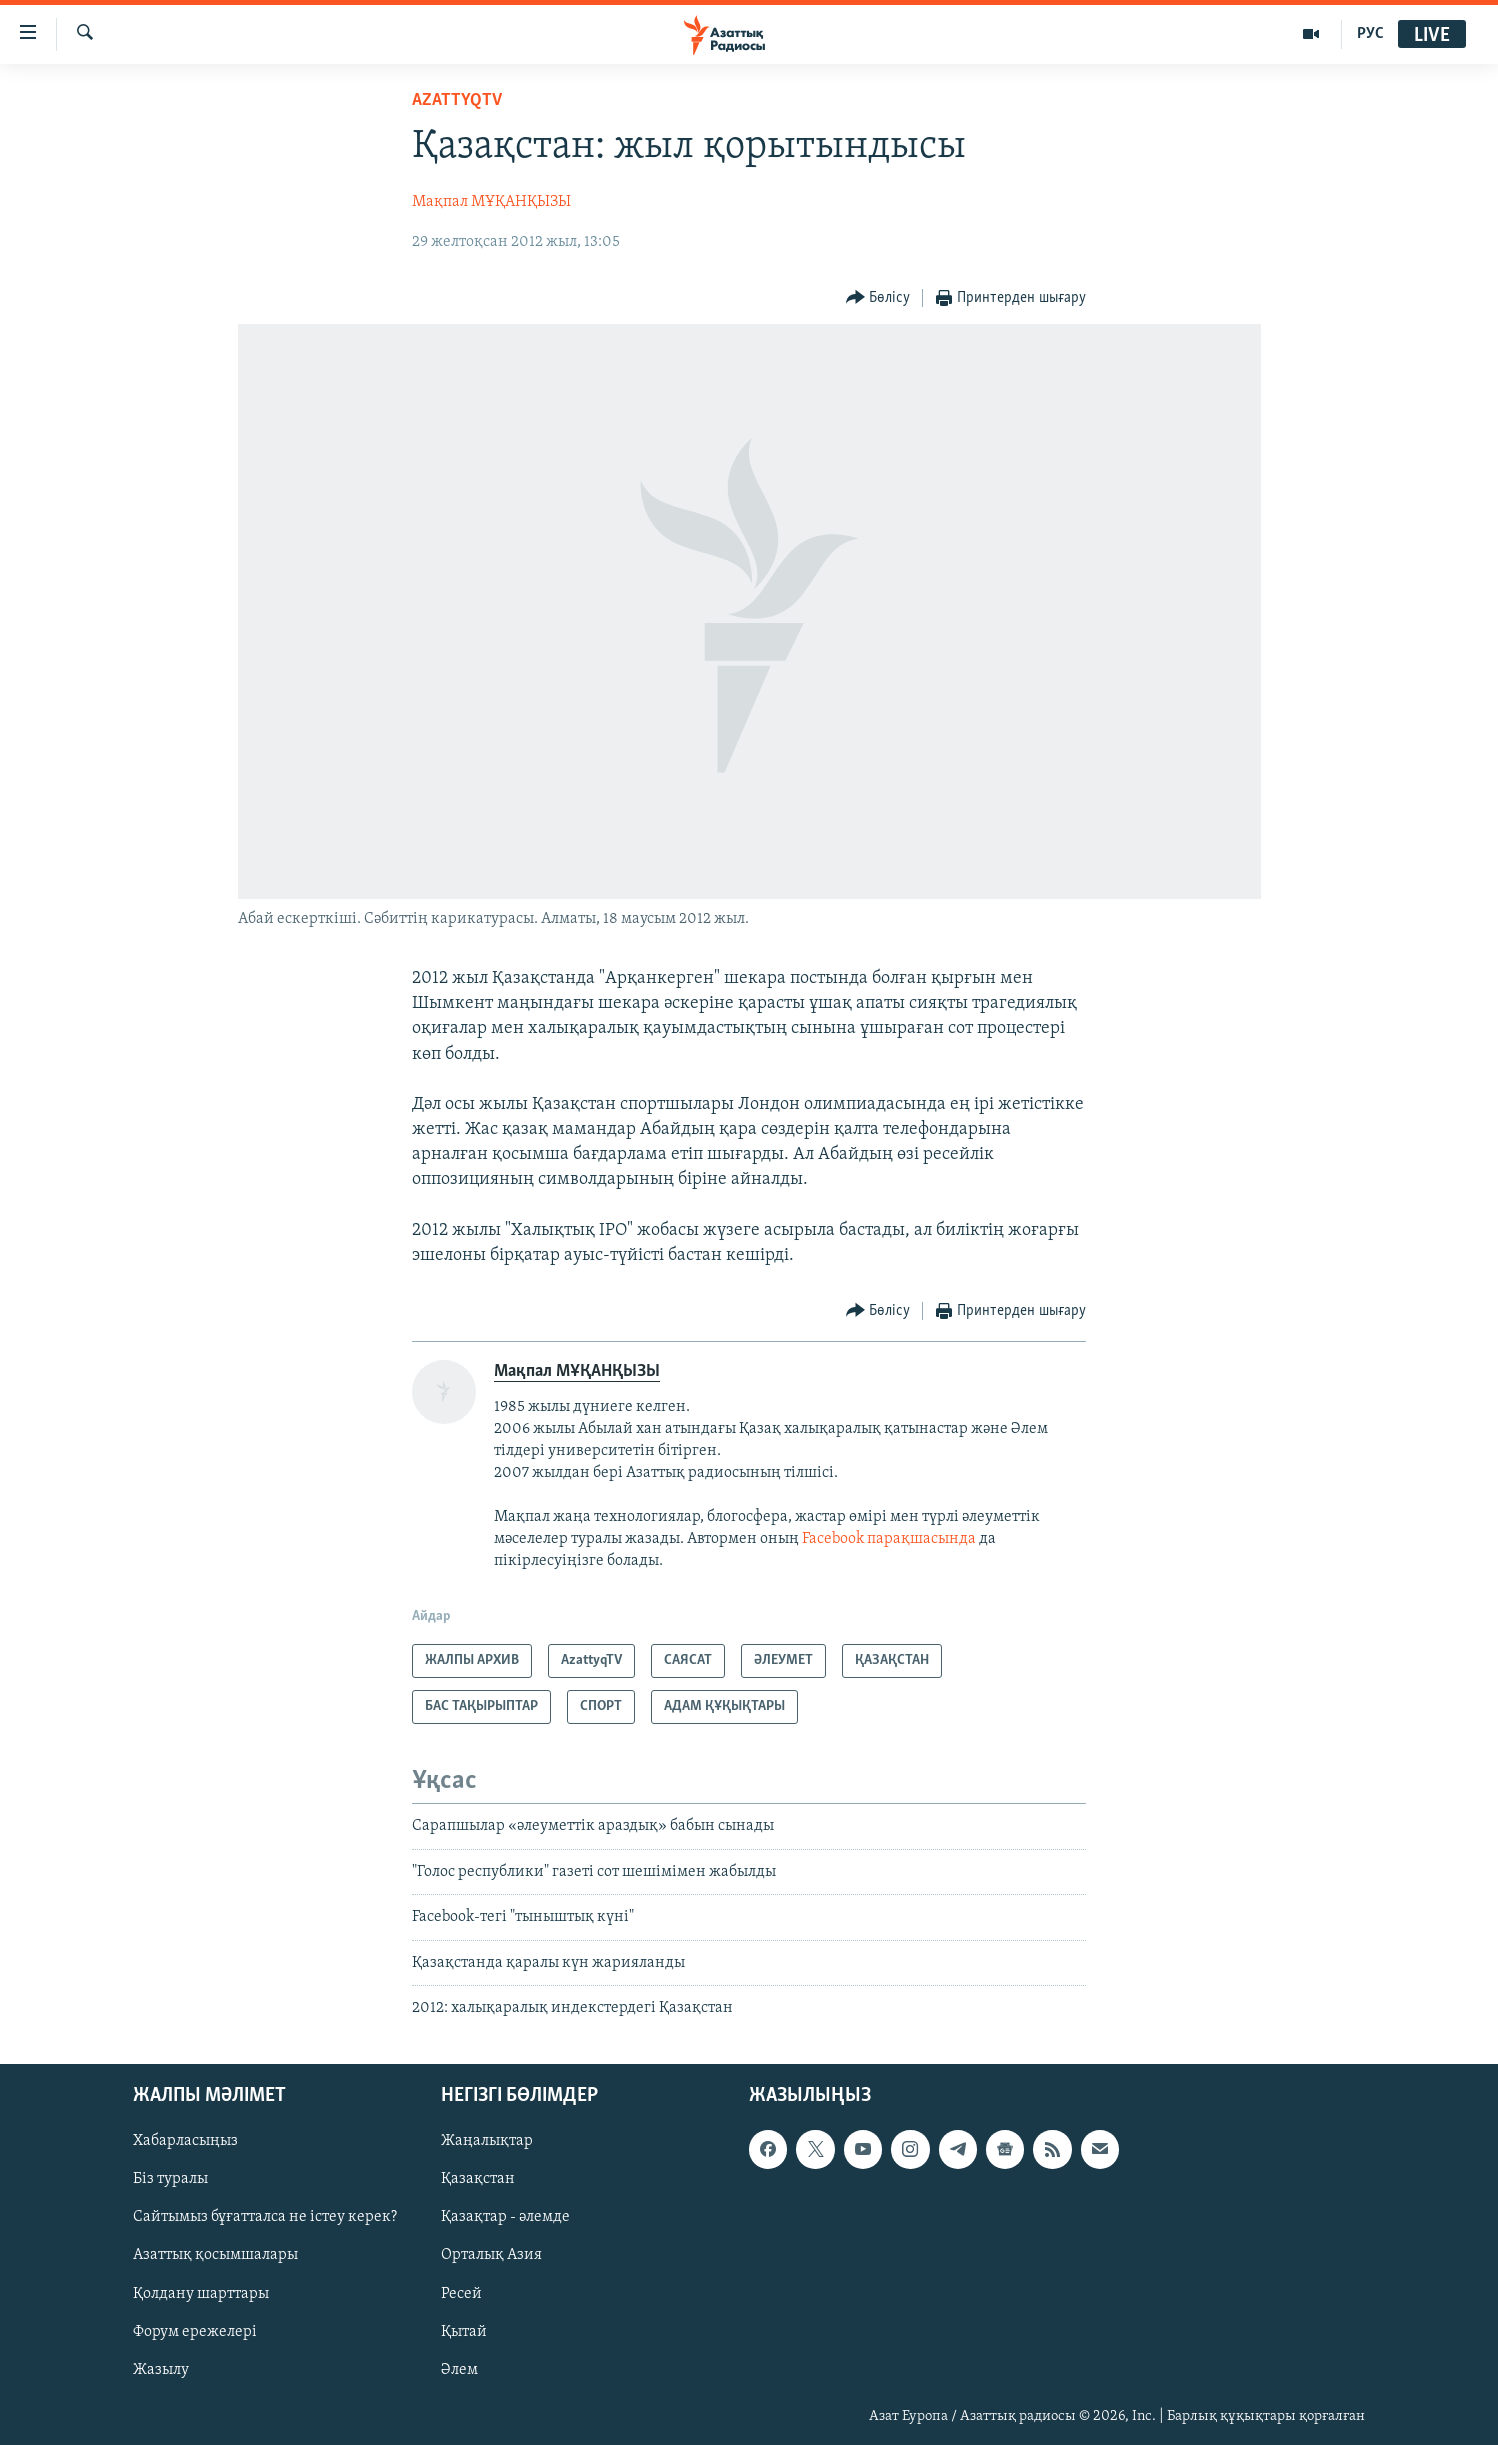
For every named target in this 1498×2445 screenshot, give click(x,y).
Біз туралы (170, 2180)
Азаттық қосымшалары (215, 2256)
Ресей (461, 2294)
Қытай (464, 2332)
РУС (1370, 34)
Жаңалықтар (487, 2142)
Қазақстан (478, 2180)
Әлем (459, 2370)
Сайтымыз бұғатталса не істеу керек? (265, 2218)
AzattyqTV (457, 100)
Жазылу (161, 2370)
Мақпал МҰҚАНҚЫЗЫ (491, 202)
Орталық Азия (491, 2256)
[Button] (878, 298)
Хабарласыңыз (185, 2142)
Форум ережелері (195, 2332)
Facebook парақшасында (889, 1539)
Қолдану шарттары (201, 2294)
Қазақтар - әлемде (505, 2218)
